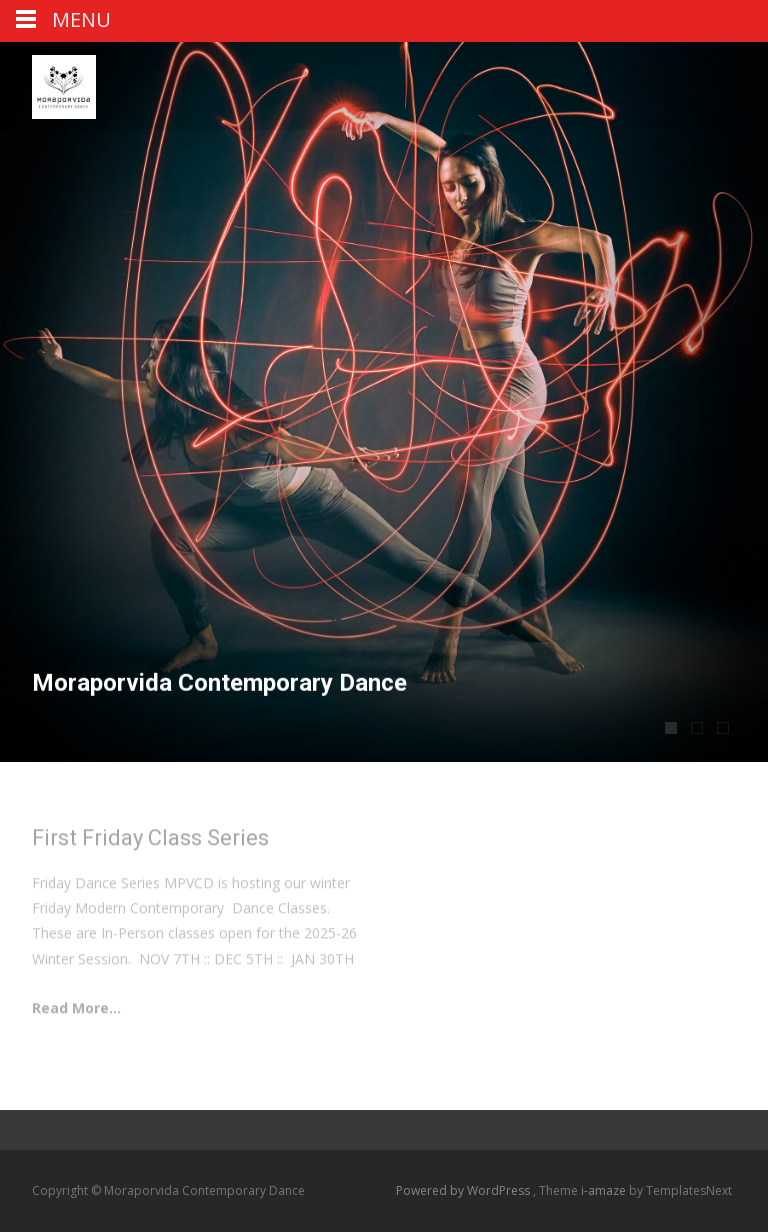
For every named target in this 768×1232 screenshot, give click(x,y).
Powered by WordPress (464, 1190)
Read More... (76, 1011)
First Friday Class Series (150, 841)
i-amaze (605, 1190)
